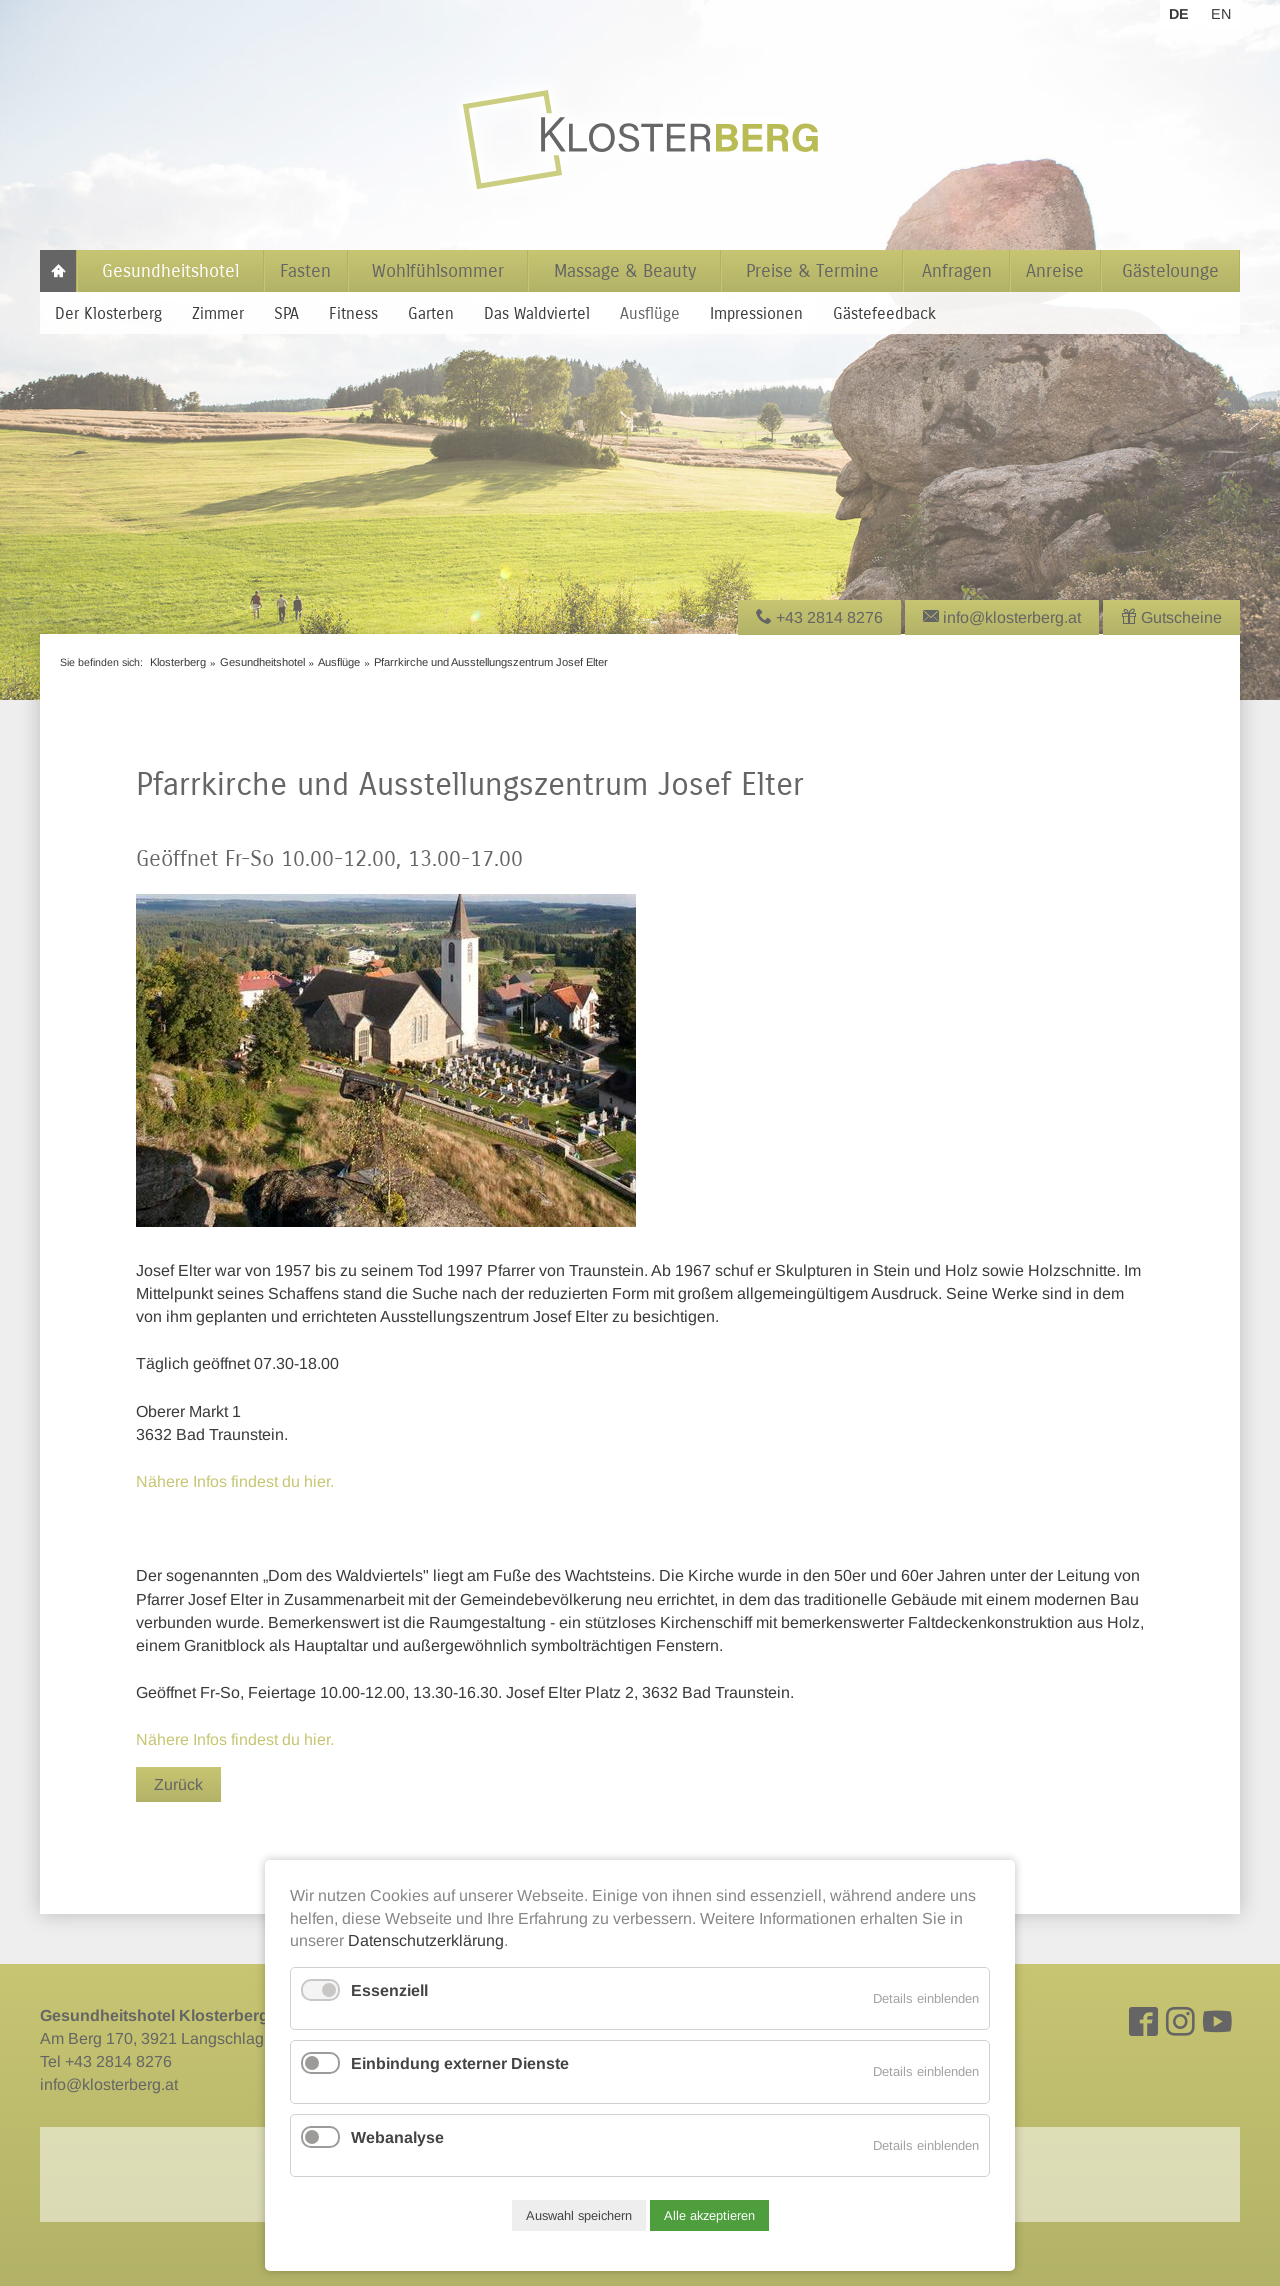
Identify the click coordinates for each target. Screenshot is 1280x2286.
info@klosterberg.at (109, 2084)
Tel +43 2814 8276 (106, 2061)
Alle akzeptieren (709, 2215)
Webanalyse (397, 2137)
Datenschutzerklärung (426, 1940)
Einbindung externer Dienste (460, 2063)
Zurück (178, 1784)
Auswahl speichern (579, 2215)
